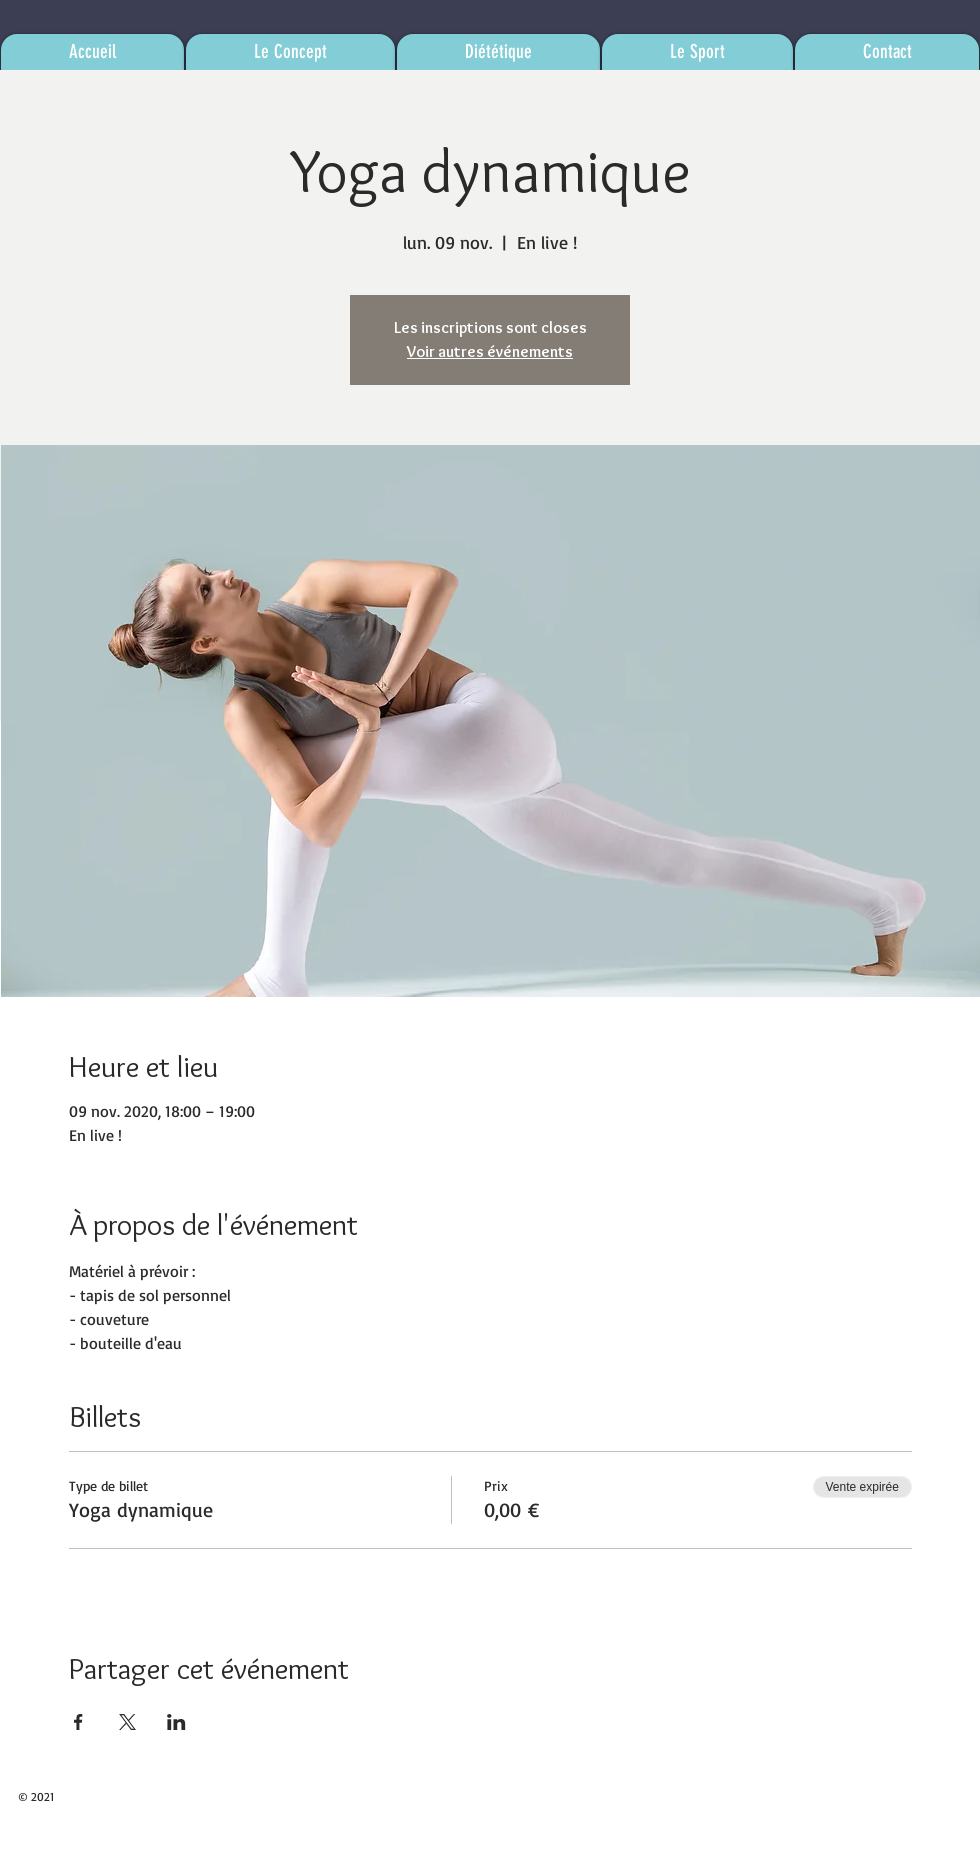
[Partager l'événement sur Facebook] (78, 1722)
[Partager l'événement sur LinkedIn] (176, 1722)
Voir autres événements (490, 351)
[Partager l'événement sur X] (127, 1722)
